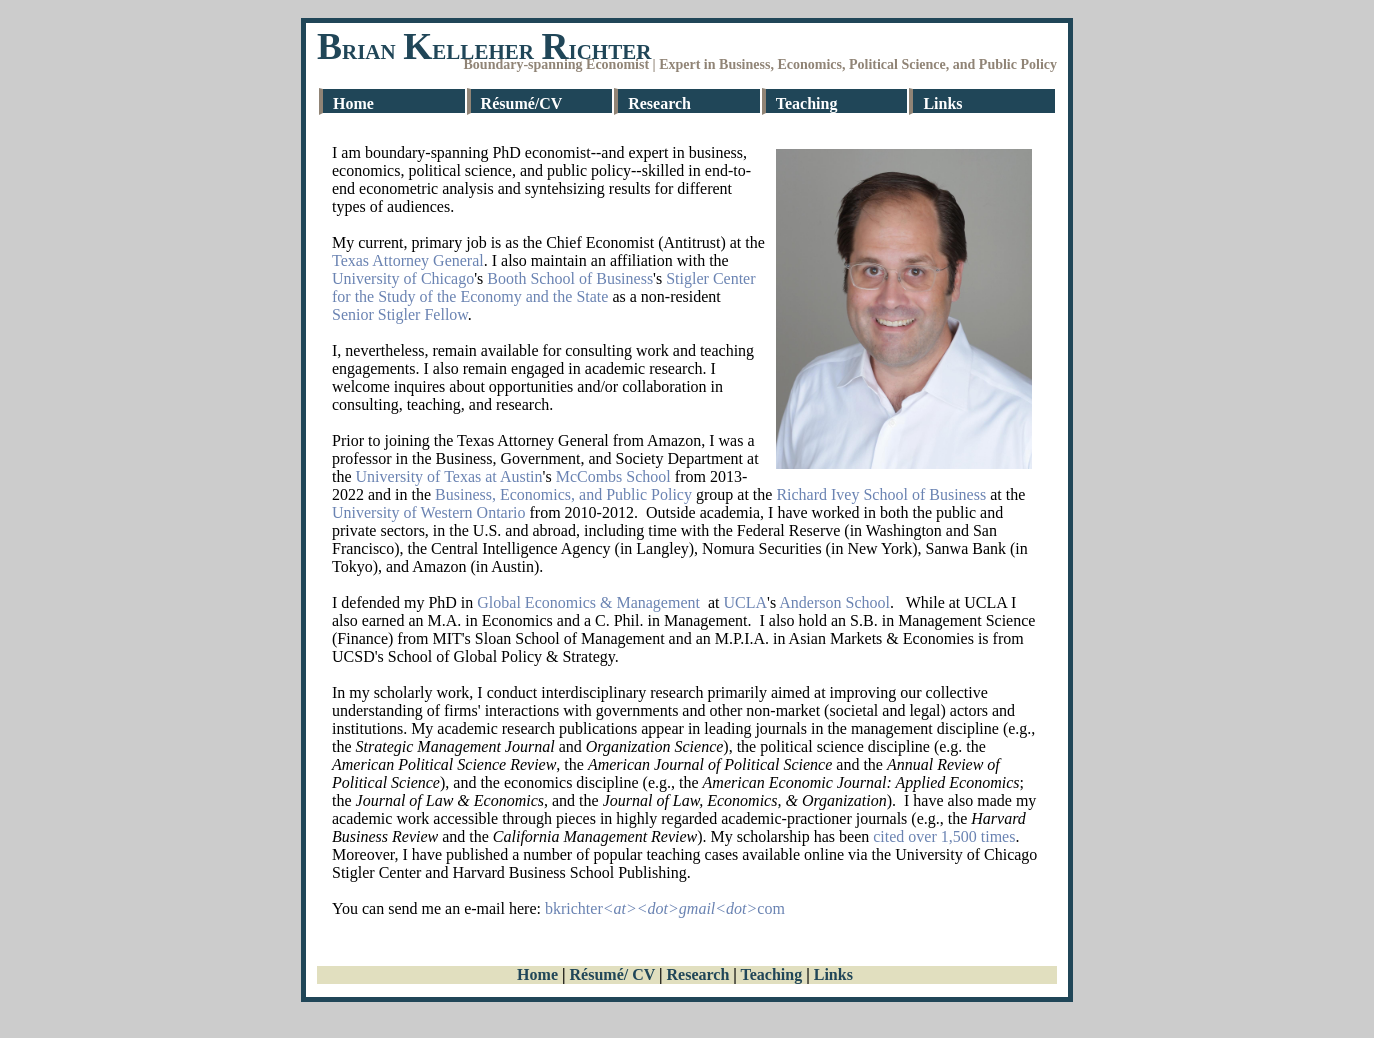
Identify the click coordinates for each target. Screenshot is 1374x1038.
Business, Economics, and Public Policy (563, 494)
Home (353, 103)
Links (942, 103)
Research (659, 103)
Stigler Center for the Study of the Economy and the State (544, 287)
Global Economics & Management (588, 602)
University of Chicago (403, 278)
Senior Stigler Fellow (400, 314)
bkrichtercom (665, 908)
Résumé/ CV (612, 974)
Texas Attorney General (408, 260)
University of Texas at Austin (449, 476)
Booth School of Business (570, 278)
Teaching (807, 103)
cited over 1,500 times (944, 836)
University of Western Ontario (428, 512)
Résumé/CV (522, 103)
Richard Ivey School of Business (881, 494)
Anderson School (834, 602)
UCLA (745, 602)
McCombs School (613, 476)
